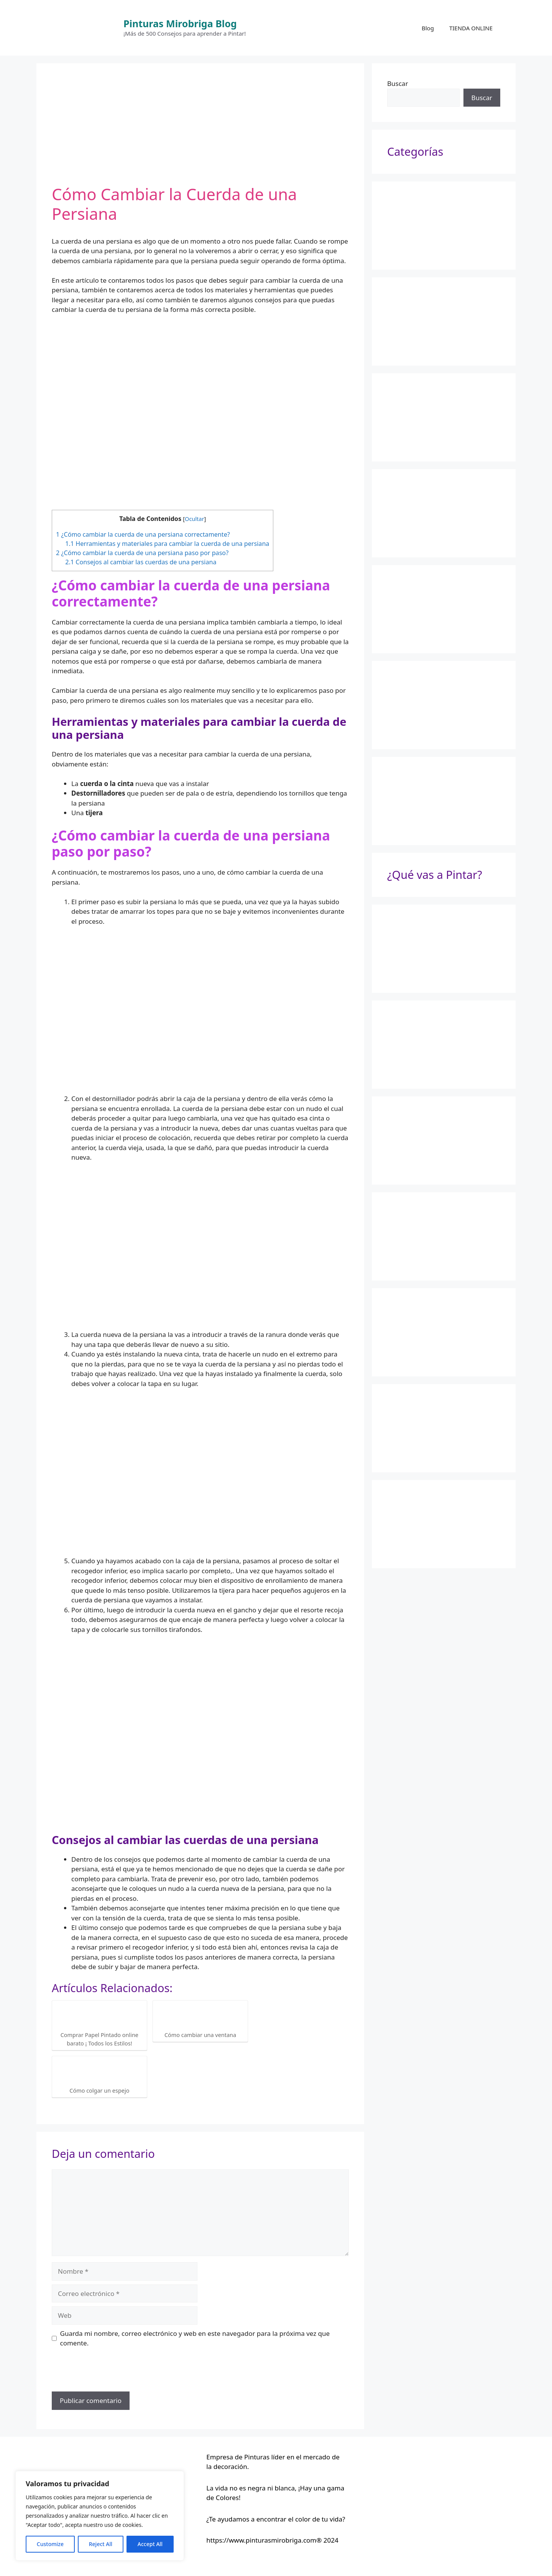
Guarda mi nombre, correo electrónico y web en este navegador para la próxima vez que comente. (195, 2338)
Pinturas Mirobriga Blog (180, 23)
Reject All (100, 2544)
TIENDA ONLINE (471, 28)
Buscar (397, 83)
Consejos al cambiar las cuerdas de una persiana (140, 562)
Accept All (150, 2544)
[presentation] (110, 2373)
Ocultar (194, 518)
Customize (50, 2544)
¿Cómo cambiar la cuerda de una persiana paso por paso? (142, 553)
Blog (428, 28)
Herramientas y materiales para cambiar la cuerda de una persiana (167, 543)
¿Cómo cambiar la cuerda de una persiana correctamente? (143, 534)
